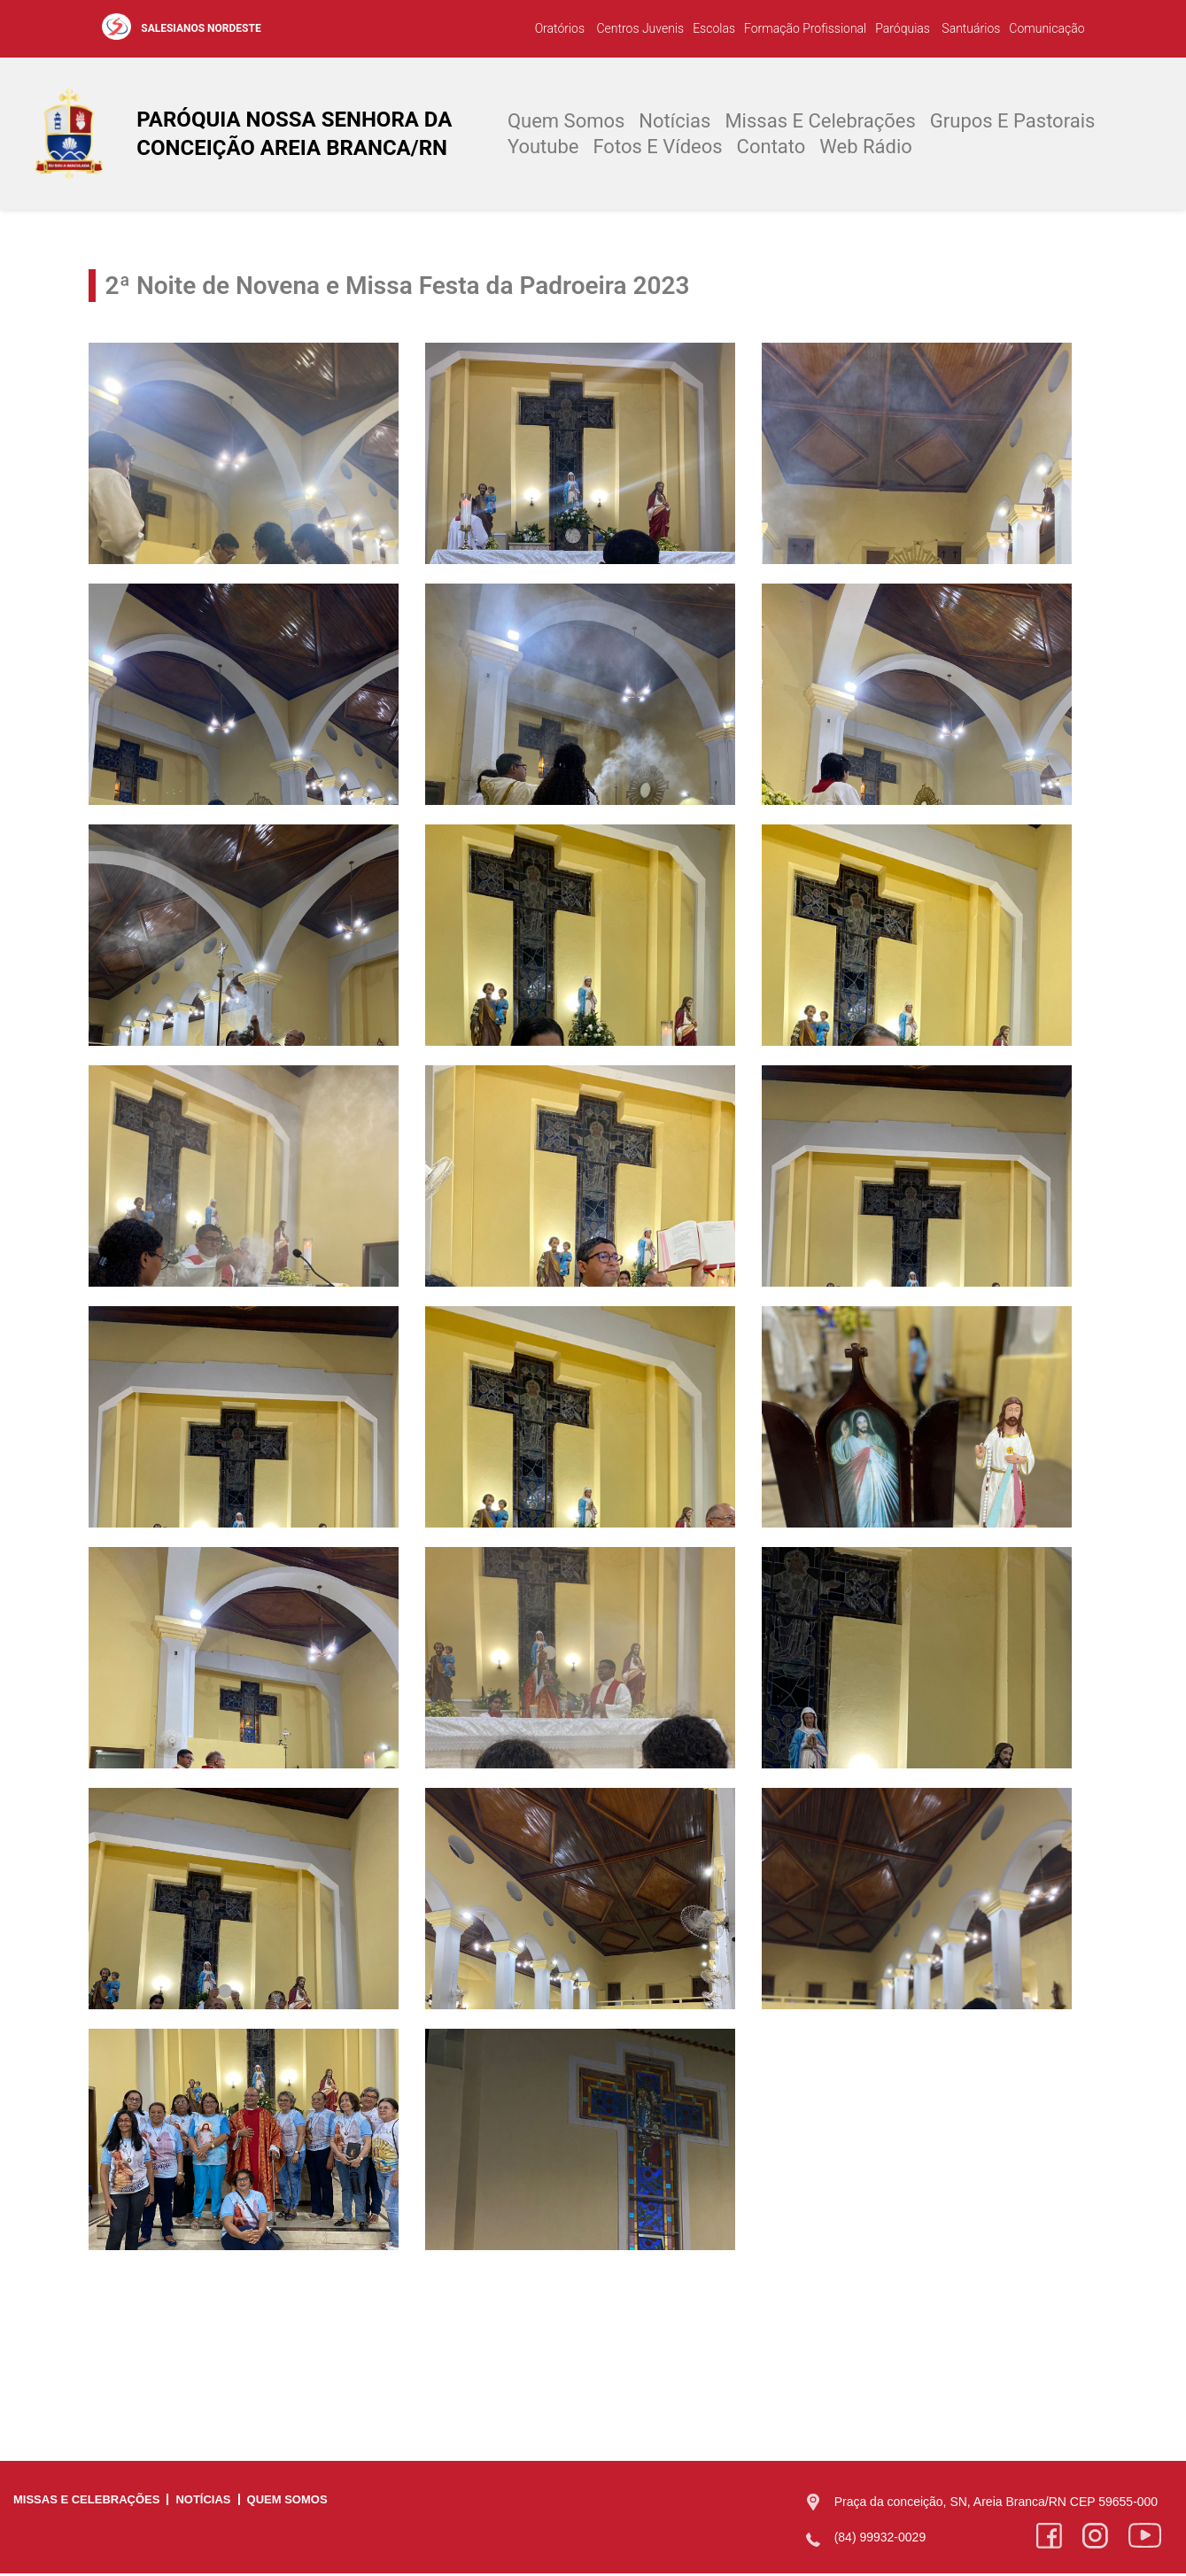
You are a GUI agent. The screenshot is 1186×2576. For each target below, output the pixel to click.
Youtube (543, 147)
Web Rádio (865, 147)
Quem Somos (566, 122)
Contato (771, 147)
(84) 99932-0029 (880, 2539)
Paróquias (902, 28)
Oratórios (560, 28)
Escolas (714, 28)
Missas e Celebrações (820, 122)
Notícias (674, 122)
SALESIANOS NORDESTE (200, 28)
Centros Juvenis (638, 28)
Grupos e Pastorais (1013, 122)
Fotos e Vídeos (657, 147)
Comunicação (1046, 28)
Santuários (969, 28)
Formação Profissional (805, 28)
